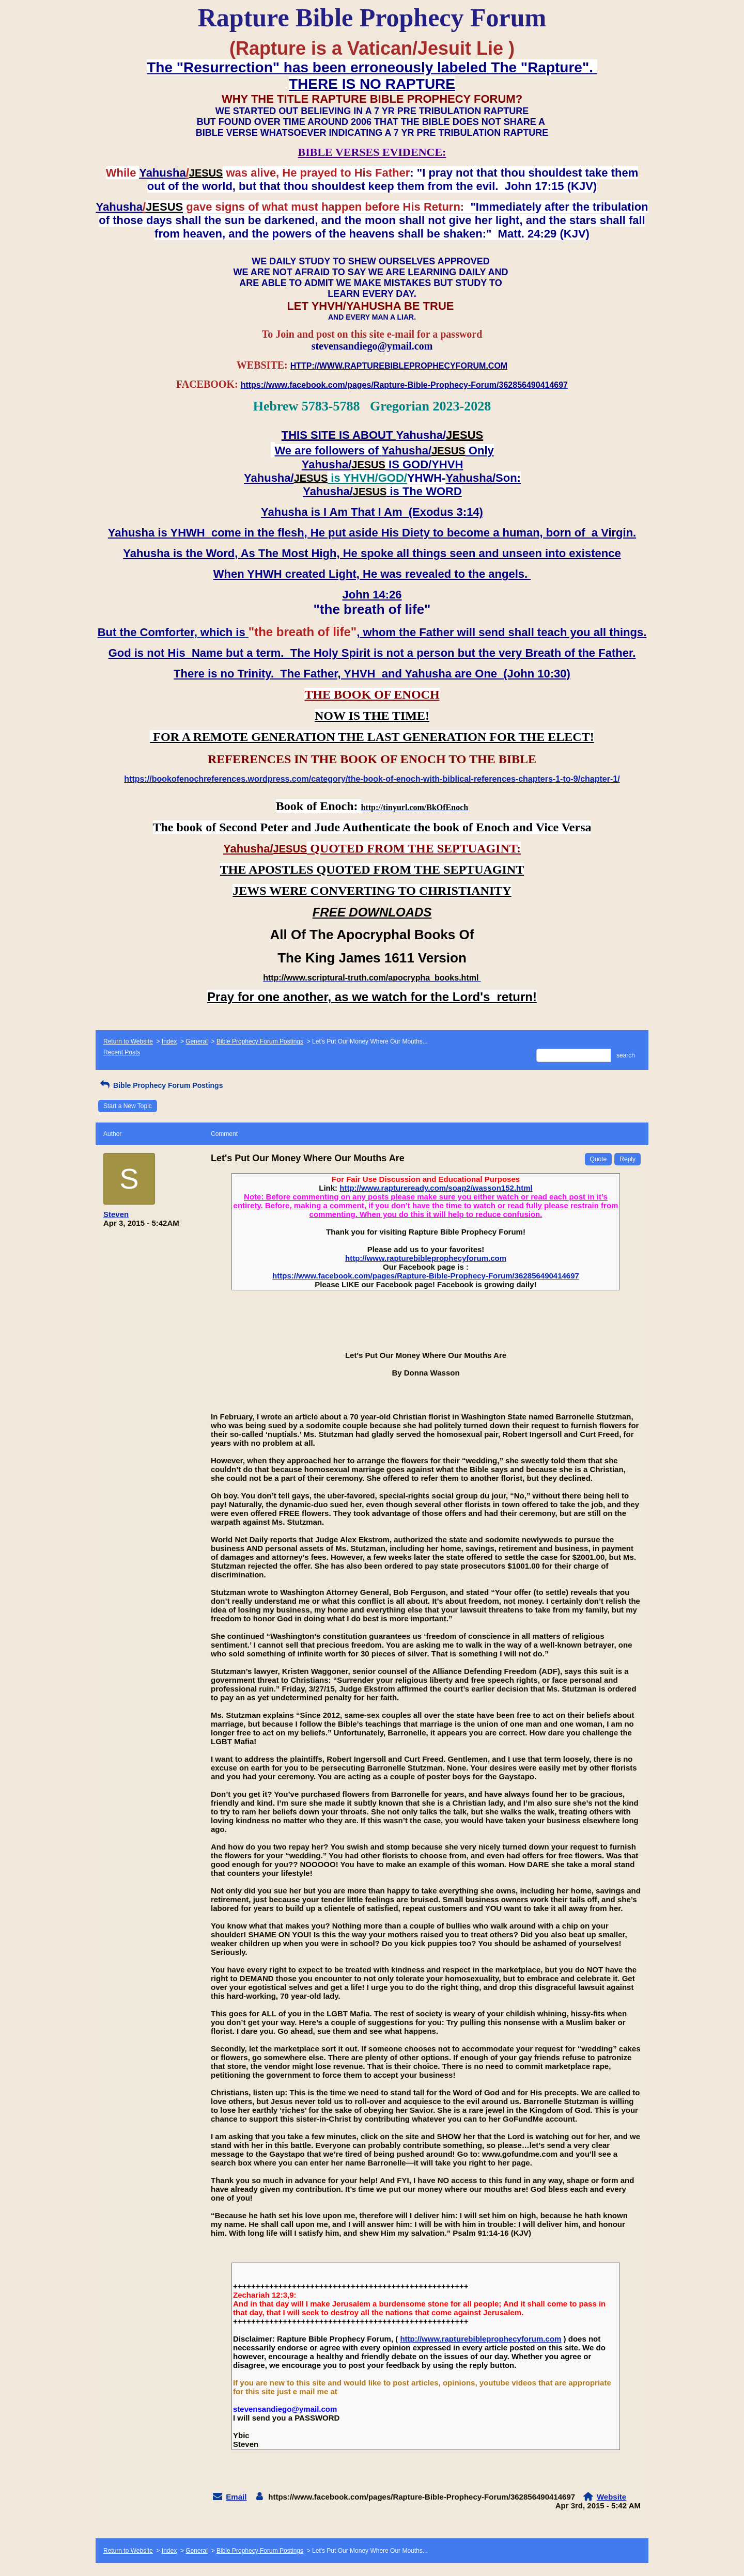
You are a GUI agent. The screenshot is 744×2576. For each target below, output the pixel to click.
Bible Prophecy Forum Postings (259, 1041)
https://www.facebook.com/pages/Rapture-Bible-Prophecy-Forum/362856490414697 (425, 1275)
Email (236, 2496)
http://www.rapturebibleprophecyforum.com (425, 1258)
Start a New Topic (127, 1106)
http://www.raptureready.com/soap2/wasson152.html (435, 1187)
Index (169, 1041)
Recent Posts (121, 1052)
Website (611, 2496)
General (196, 1041)
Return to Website (128, 1041)
